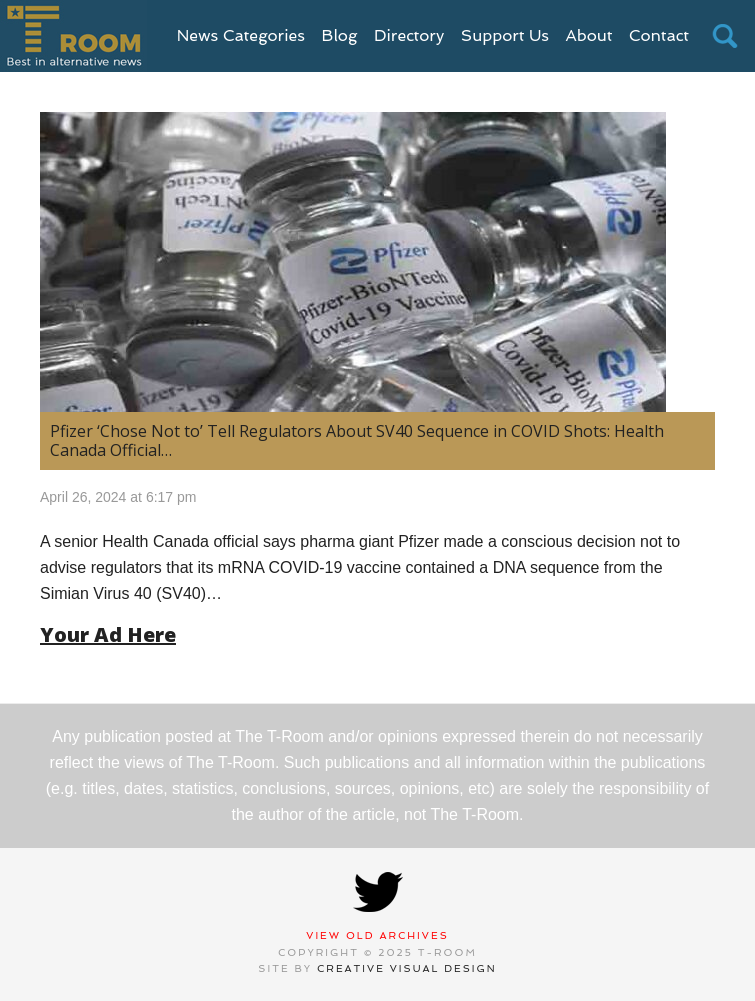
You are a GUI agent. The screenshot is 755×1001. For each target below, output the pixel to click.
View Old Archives (377, 935)
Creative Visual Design (407, 968)
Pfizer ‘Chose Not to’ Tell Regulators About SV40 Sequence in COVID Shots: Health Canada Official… (357, 440)
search (725, 36)
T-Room (73, 36)
